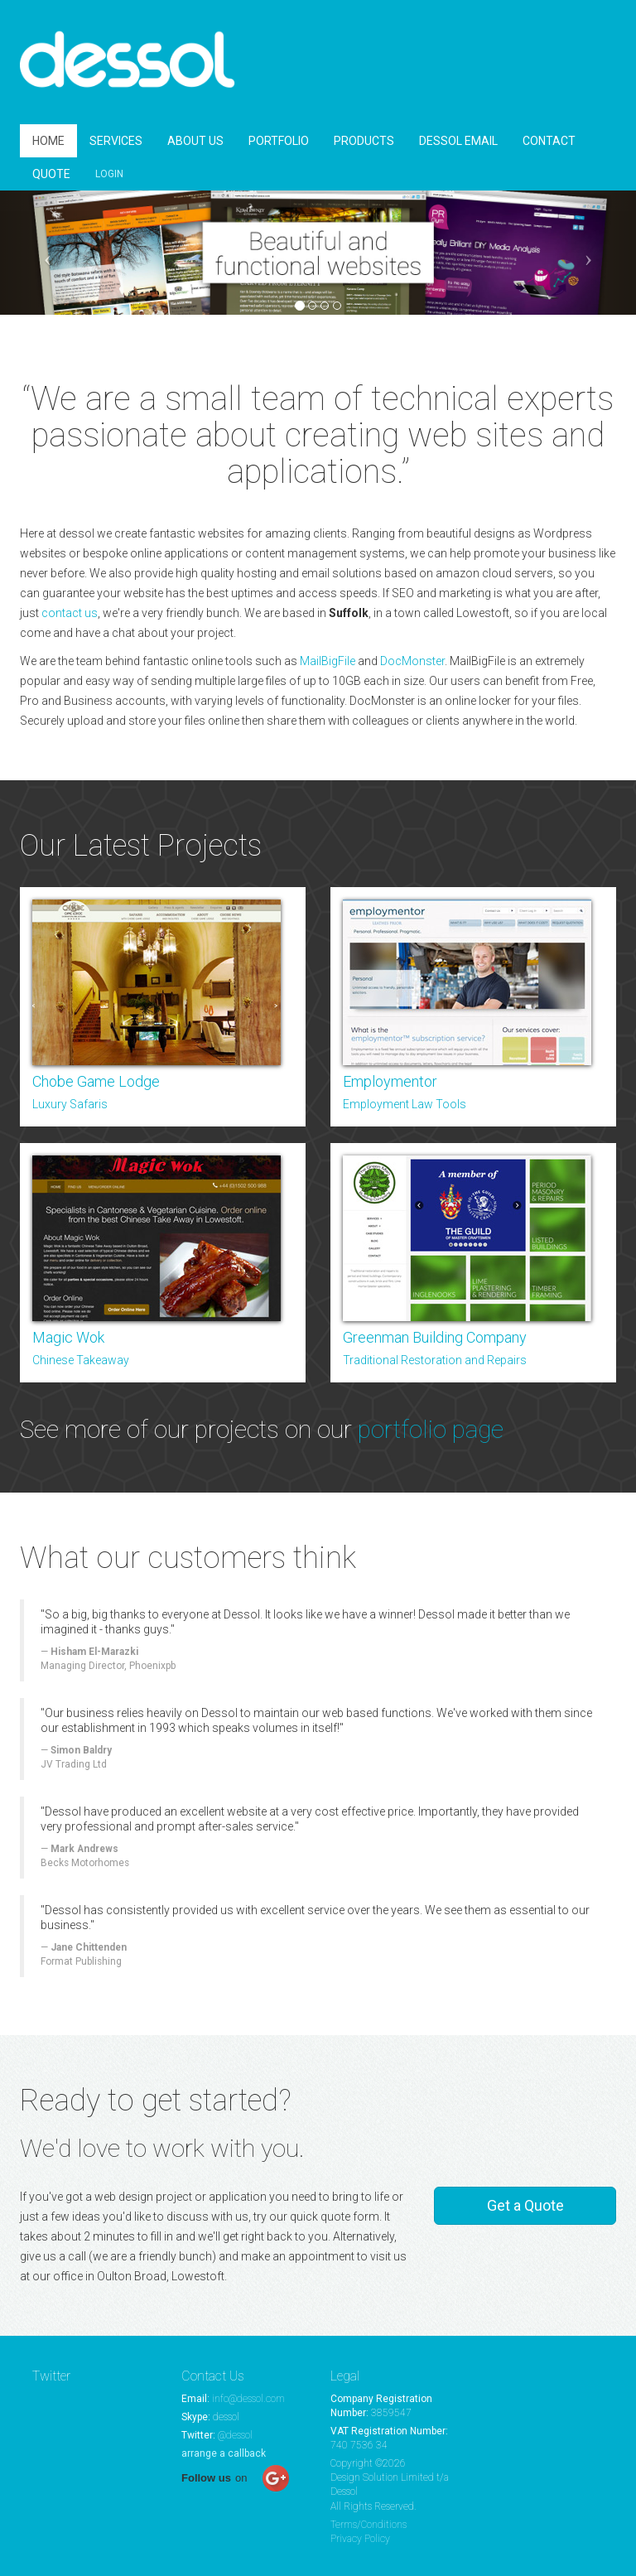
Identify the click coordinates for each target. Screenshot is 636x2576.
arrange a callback (223, 2453)
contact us (69, 613)
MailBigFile (327, 661)
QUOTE (51, 174)
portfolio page (431, 1429)
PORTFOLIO (278, 140)
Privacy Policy (360, 2539)
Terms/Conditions (368, 2524)
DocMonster (412, 661)
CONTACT (549, 140)
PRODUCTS (364, 140)
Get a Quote (525, 2205)
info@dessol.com (248, 2399)
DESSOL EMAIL (458, 140)
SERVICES (115, 140)
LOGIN (109, 174)
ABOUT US (195, 140)
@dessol (235, 2435)
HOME (48, 140)
